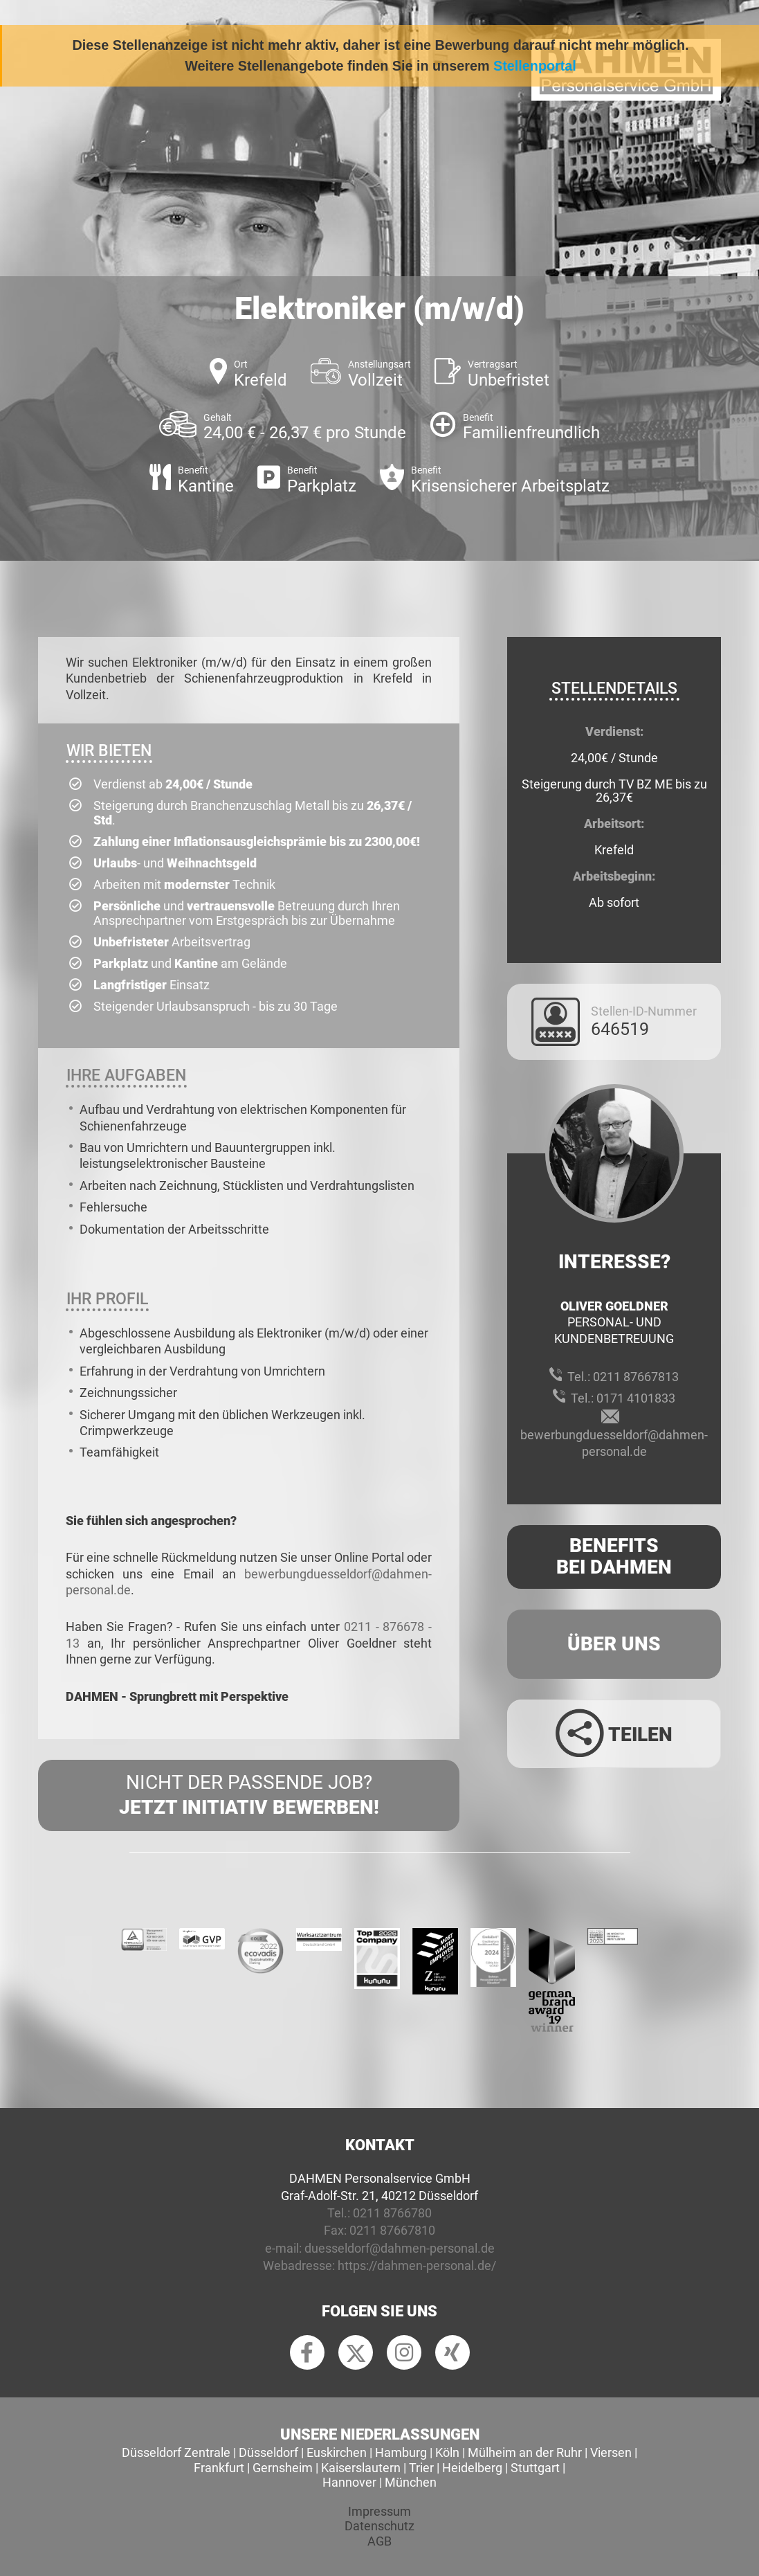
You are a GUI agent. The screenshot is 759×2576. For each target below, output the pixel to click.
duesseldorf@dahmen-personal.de (399, 2248)
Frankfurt (219, 2467)
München (411, 2482)
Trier (421, 2467)
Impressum (379, 2511)
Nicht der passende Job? (248, 1796)
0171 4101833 (635, 1398)
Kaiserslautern (361, 2467)
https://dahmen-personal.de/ (417, 2265)
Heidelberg (472, 2467)
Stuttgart (535, 2467)
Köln (447, 2452)
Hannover (349, 2482)
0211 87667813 (636, 1376)
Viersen (611, 2452)
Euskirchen (337, 2452)
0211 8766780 (392, 2213)
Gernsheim (283, 2467)
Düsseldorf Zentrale (176, 2452)
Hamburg (401, 2452)
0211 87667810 (392, 2230)
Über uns (614, 1643)
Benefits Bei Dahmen (614, 1556)
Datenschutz (379, 2526)
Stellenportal (534, 65)
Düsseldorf (268, 2452)
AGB (379, 2541)
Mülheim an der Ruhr (525, 2452)
